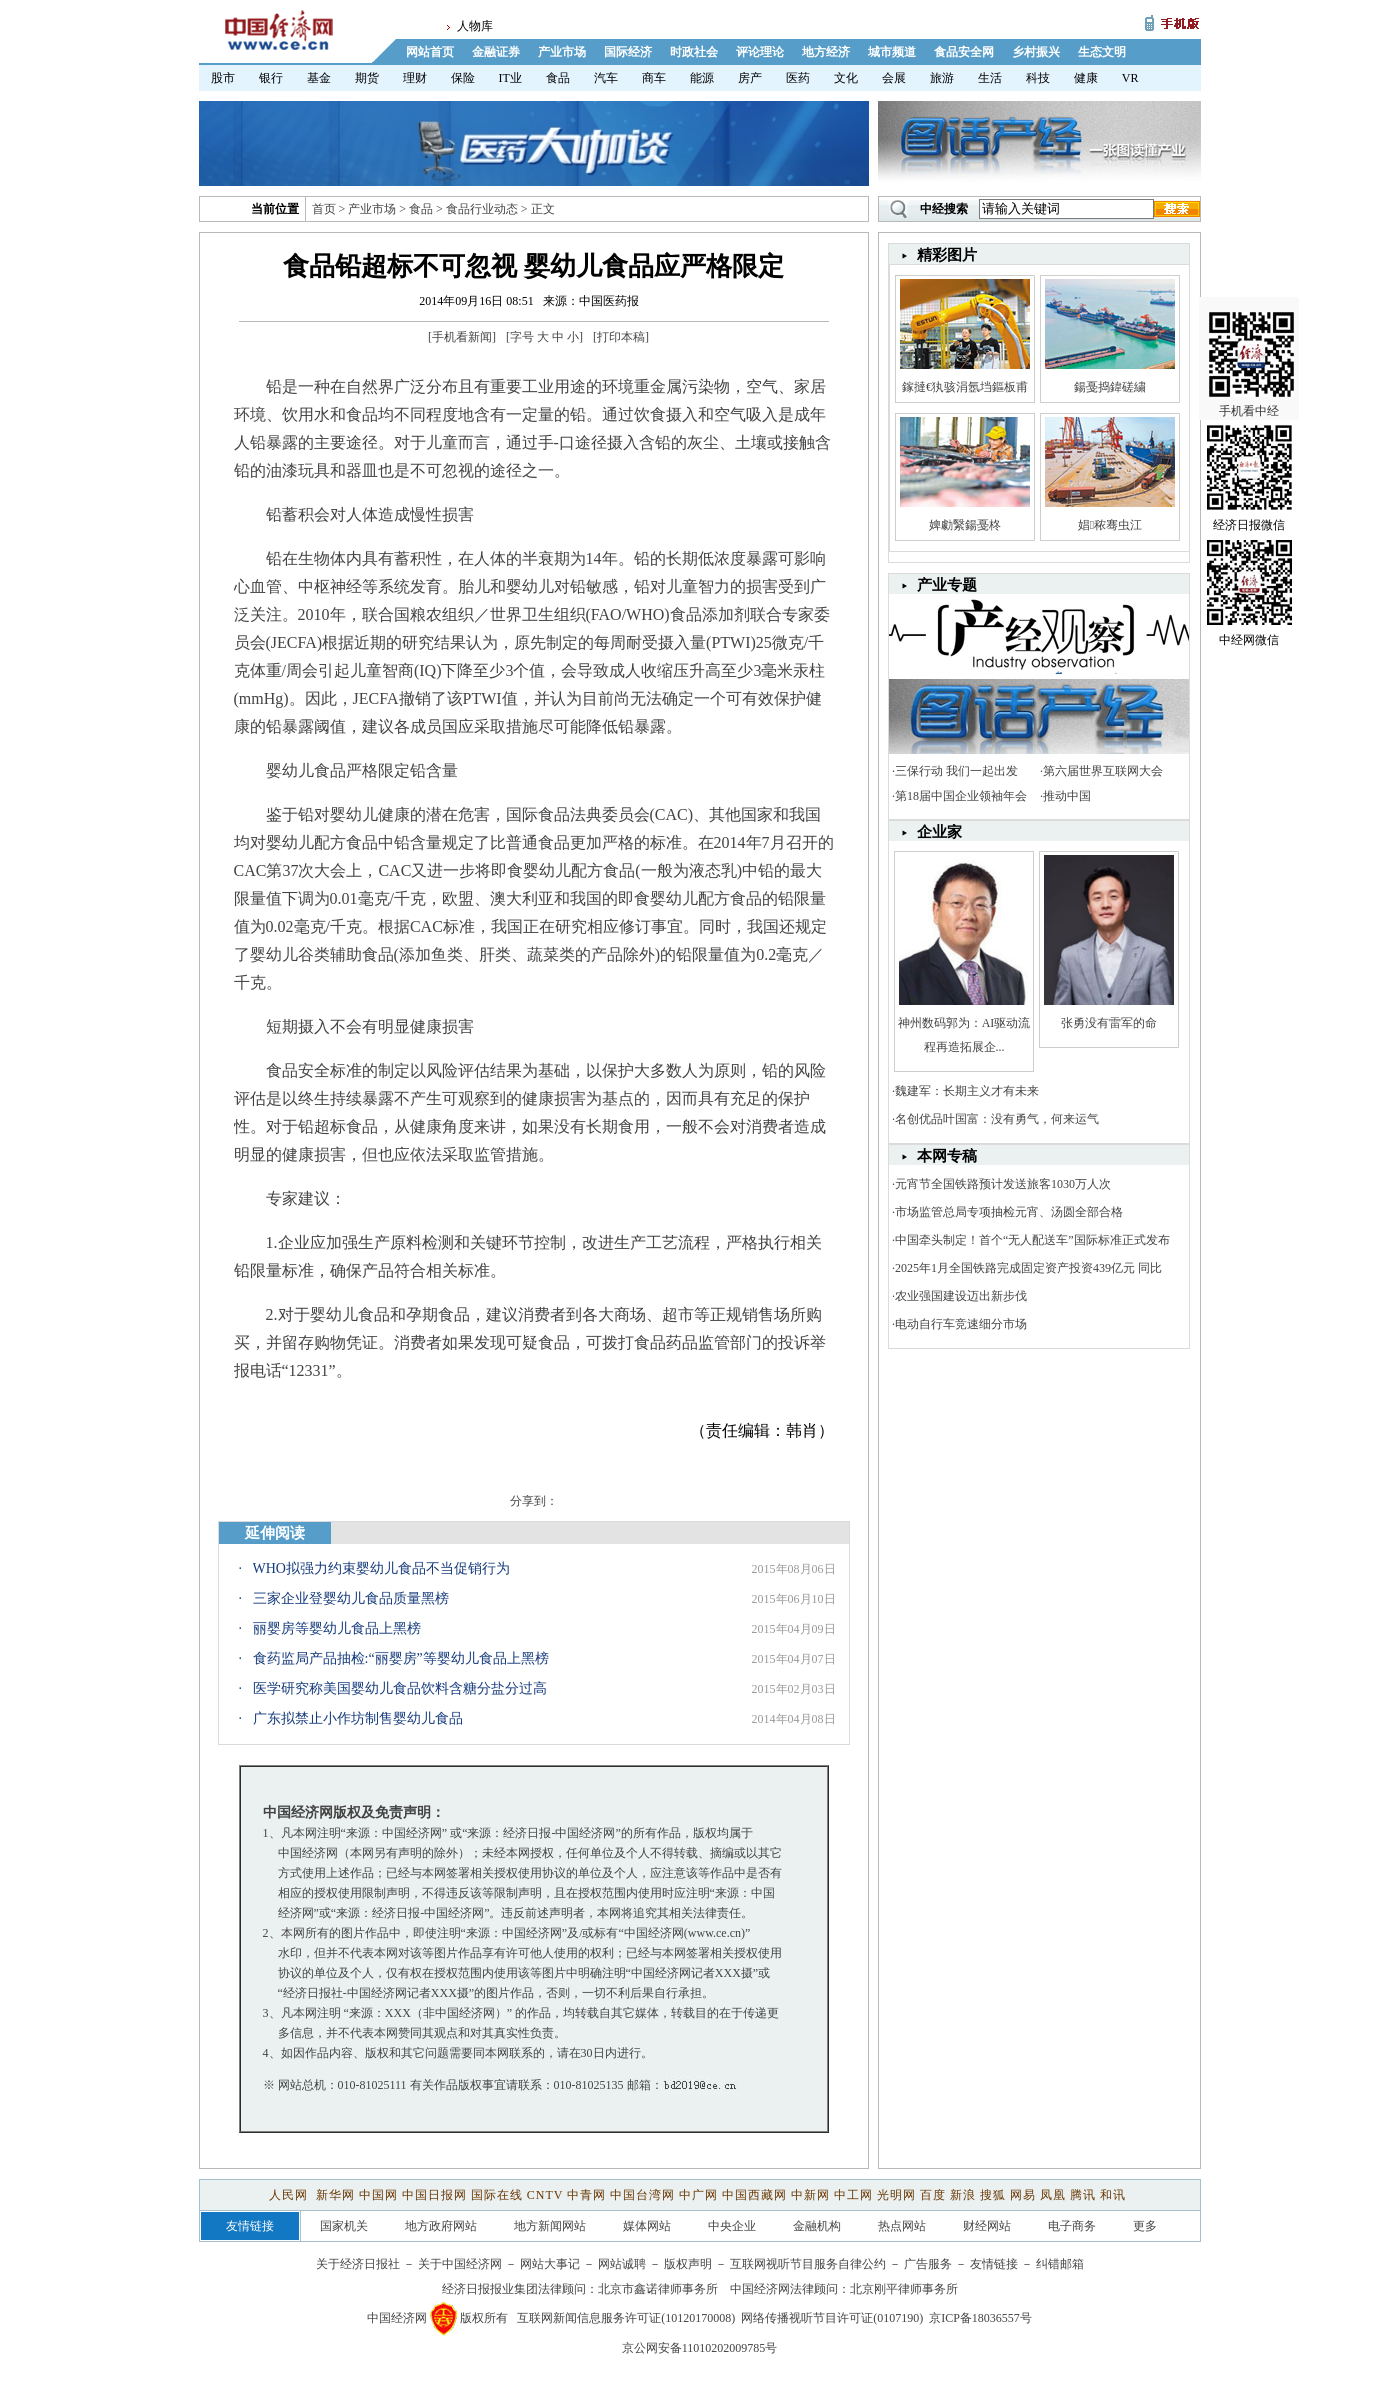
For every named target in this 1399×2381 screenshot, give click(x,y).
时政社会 (694, 52)
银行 (271, 78)
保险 (463, 78)
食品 (558, 78)
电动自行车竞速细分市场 (961, 1324)
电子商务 (1072, 2226)
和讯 (1113, 2195)
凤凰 (1053, 2195)
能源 (702, 78)
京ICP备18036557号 (980, 2318)
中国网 (378, 2195)
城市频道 (892, 52)
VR (1130, 78)
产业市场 (562, 52)
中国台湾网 (642, 2195)
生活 (990, 78)
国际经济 (628, 52)
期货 (367, 78)
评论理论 (760, 52)
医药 (798, 78)
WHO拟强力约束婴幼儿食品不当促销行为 (381, 1568)
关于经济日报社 (358, 2264)
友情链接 (994, 2264)
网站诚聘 (622, 2264)
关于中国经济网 (460, 2264)
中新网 (810, 2195)
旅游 (942, 78)
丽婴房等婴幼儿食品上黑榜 (337, 1628)
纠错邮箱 (1060, 2264)
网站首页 (430, 52)
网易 (1023, 2195)
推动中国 (1067, 796)
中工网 (853, 2195)
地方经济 (826, 52)
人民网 (290, 2195)
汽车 (606, 78)
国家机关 (344, 2226)
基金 (319, 78)
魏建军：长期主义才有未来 (967, 1091)
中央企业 (732, 2226)
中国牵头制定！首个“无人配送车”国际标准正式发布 (1032, 1240)
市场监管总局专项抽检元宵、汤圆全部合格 (1009, 1212)
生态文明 (1102, 52)
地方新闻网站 (550, 2226)
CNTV (545, 2195)
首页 (324, 209)
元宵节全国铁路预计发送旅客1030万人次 (1003, 1184)
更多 (1145, 2226)
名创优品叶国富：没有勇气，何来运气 (997, 1119)
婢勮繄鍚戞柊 (965, 525)
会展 (894, 78)
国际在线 (497, 2195)
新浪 (963, 2195)
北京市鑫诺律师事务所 (658, 2289)
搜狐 (993, 2195)
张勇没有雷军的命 (1109, 1023)
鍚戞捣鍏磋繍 (1110, 387)
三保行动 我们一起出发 (956, 771)
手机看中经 (1251, 362)
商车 (654, 78)
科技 (1038, 78)
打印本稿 (621, 337)
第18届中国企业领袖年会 (961, 796)
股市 (223, 78)
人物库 (475, 26)
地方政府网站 (441, 2226)
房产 (750, 78)
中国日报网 (434, 2195)
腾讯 (1083, 2195)
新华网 (335, 2195)
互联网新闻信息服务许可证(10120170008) (626, 2318)
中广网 (698, 2195)
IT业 (510, 78)
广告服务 (928, 2264)
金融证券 (496, 52)
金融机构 (817, 2226)
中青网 (586, 2195)
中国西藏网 (754, 2195)
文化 (846, 78)
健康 (1086, 78)
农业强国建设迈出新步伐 (961, 1296)
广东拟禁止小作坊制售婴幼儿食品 (358, 1718)
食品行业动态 (482, 209)
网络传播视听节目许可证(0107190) (832, 2318)
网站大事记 (550, 2264)
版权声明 (688, 2264)
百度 (933, 2195)
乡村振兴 (1036, 52)
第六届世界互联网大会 (1103, 771)
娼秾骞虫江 (1110, 525)
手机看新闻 (462, 337)
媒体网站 (647, 2226)
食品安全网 (964, 52)
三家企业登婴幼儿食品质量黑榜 (351, 1598)
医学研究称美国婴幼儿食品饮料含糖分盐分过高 (400, 1688)
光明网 (896, 2195)
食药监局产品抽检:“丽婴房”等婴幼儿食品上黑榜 (401, 1658)
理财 (415, 78)
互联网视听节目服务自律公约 (808, 2264)
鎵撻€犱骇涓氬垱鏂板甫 (965, 387)
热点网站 (902, 2226)
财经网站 (987, 2226)
